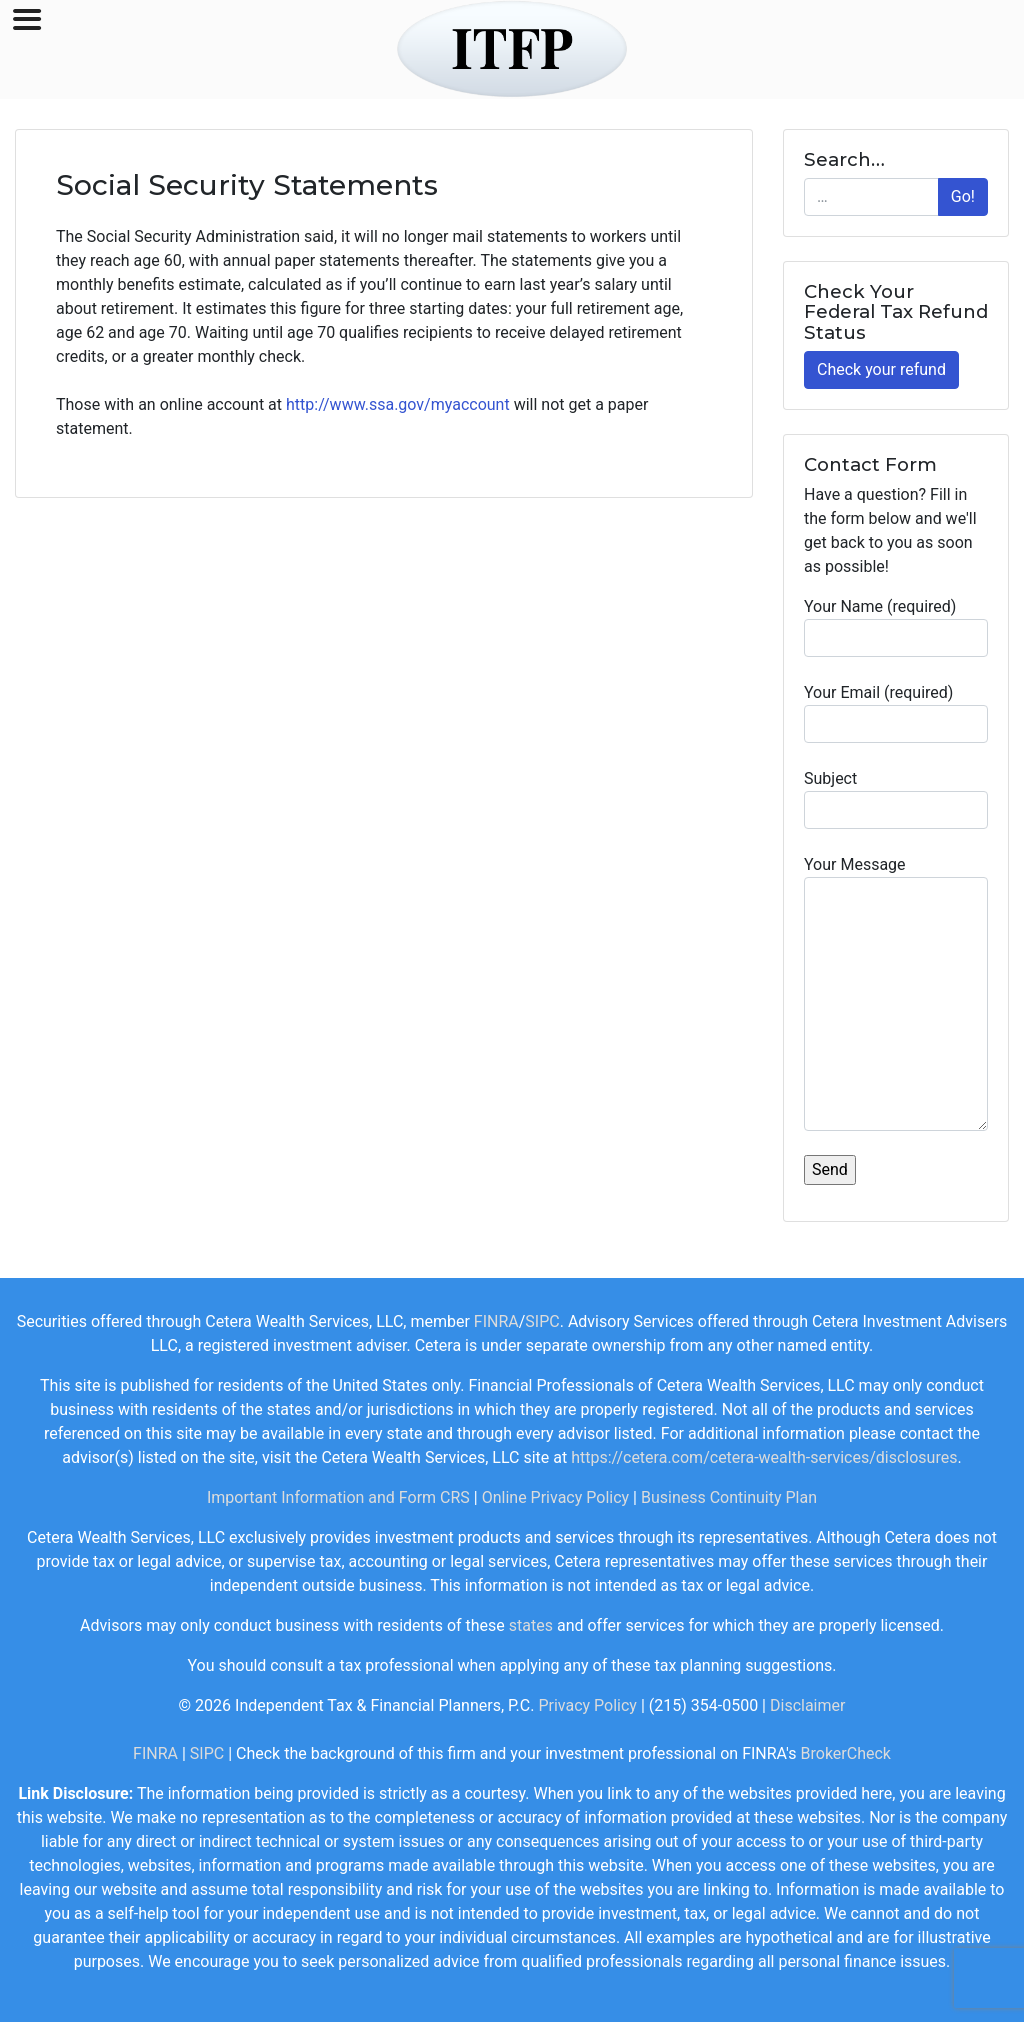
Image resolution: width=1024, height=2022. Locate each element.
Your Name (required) (896, 627)
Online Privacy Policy (555, 1497)
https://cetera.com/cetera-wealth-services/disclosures (764, 1457)
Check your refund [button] (881, 369)
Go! (963, 196)
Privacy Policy (587, 1705)
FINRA (496, 1321)
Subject (896, 799)
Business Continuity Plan (729, 1497)
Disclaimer (807, 1705)
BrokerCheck (846, 1753)
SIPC (542, 1321)
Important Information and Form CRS (338, 1497)
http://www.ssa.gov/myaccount (398, 404)
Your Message (896, 993)
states (531, 1625)
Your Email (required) (896, 713)
